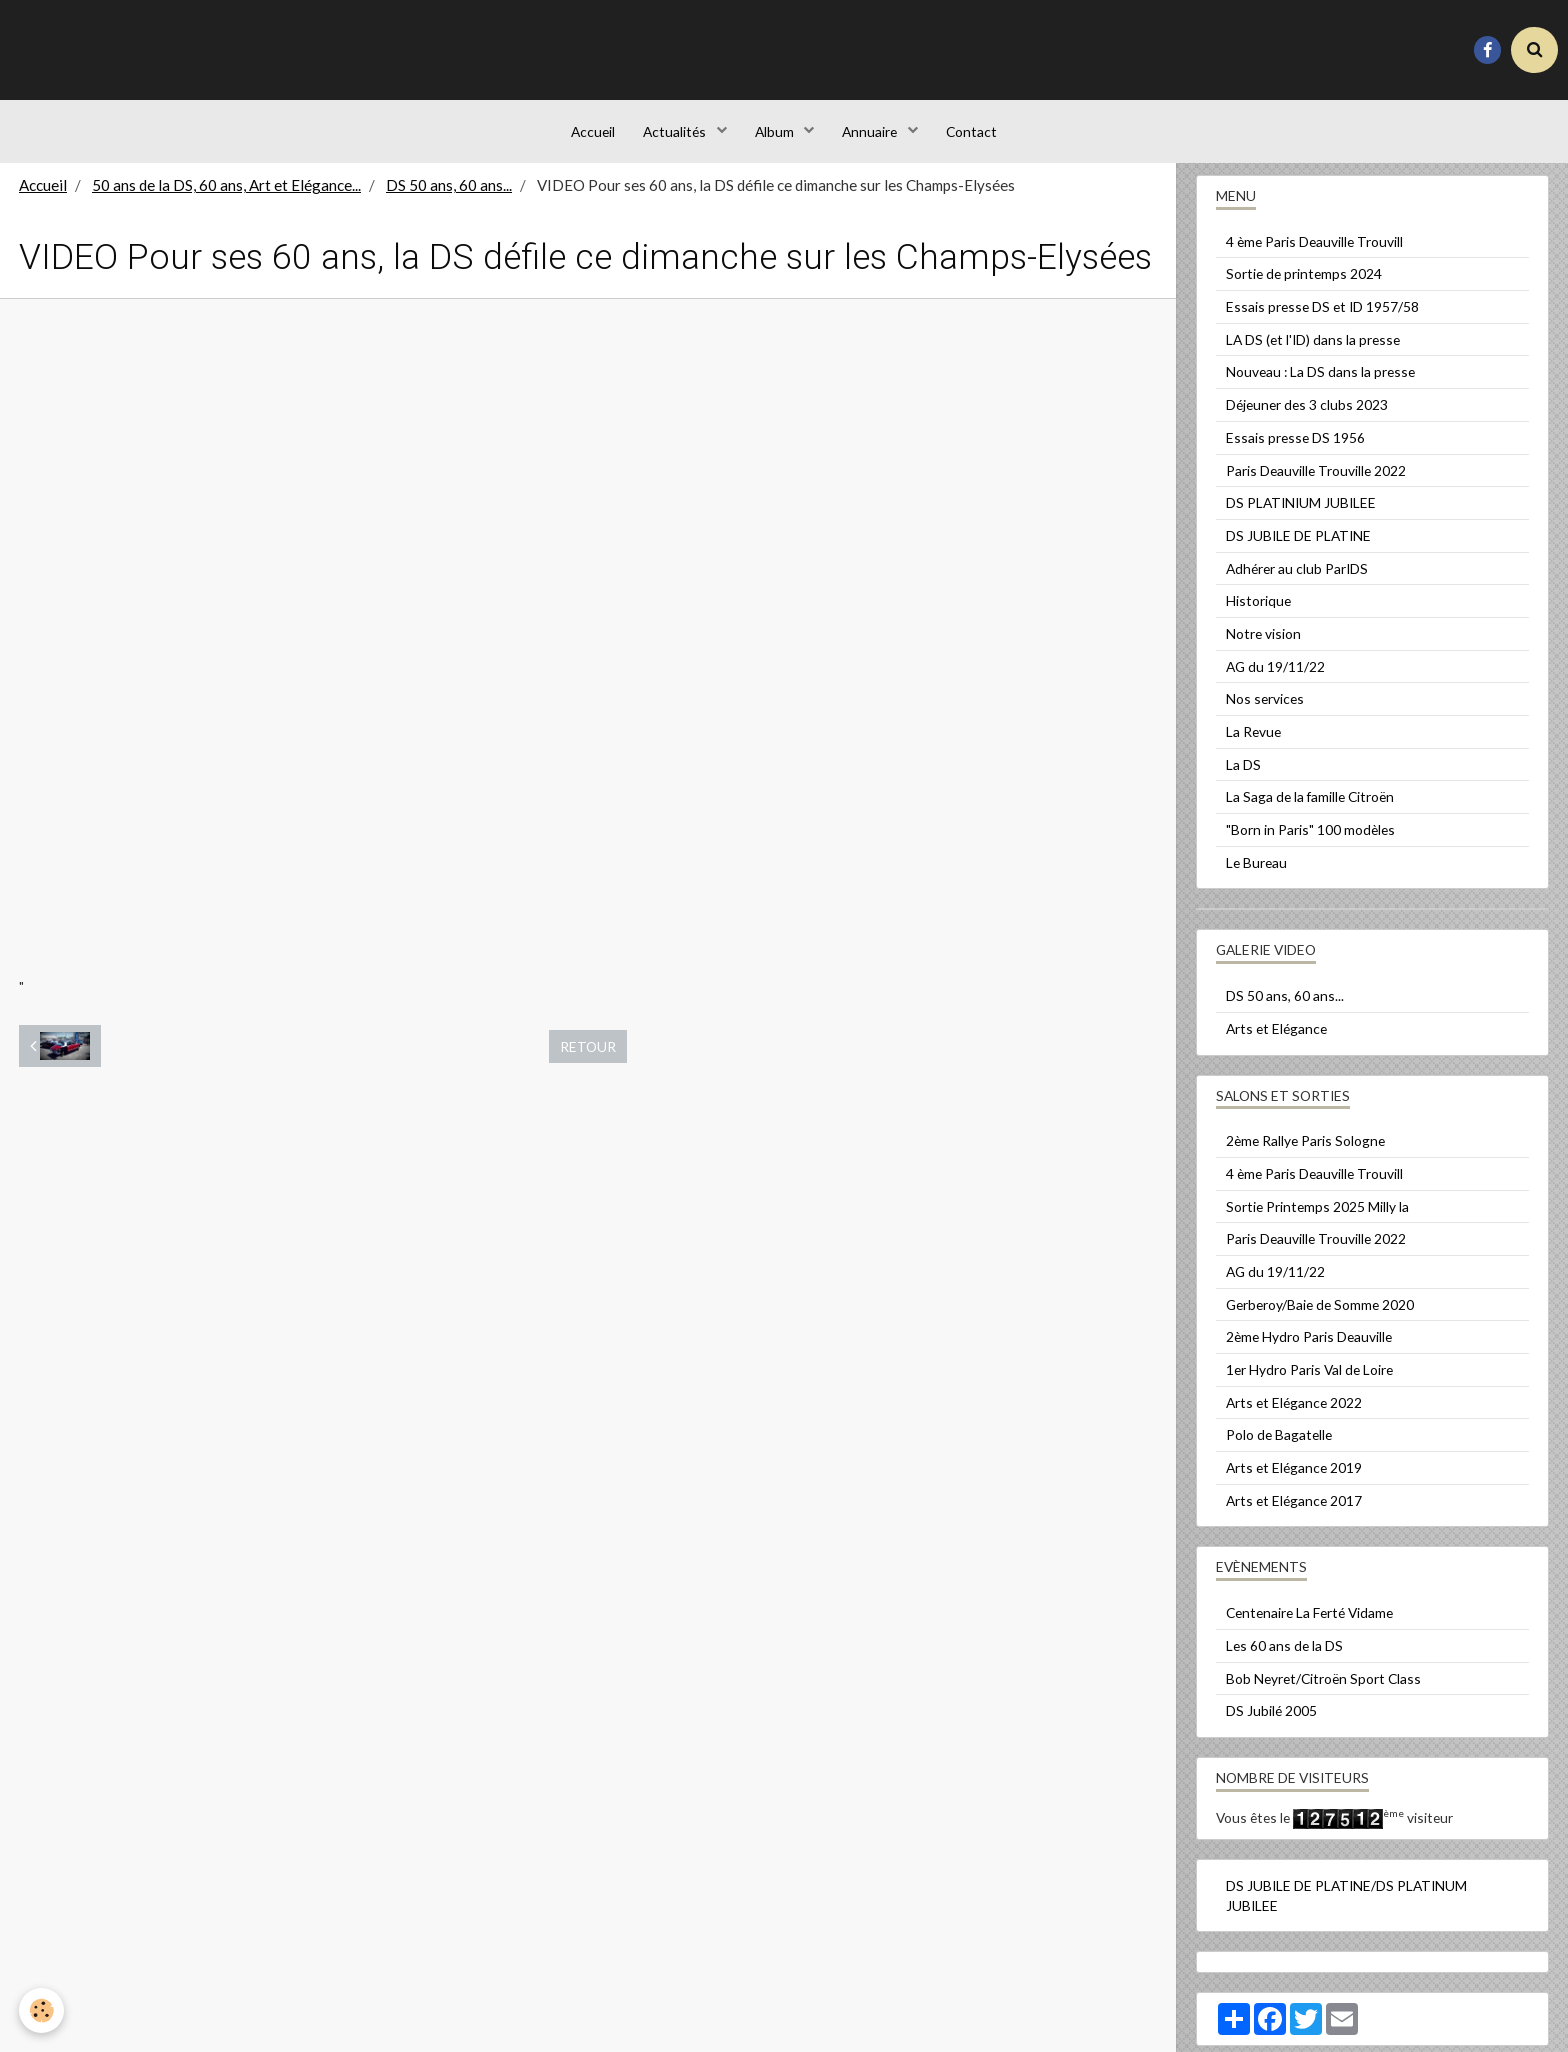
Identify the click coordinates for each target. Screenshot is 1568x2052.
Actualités (674, 134)
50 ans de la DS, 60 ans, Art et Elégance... (226, 199)
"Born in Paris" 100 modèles (1310, 843)
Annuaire (873, 134)
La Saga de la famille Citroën (1310, 810)
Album (776, 134)
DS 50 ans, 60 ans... (449, 199)
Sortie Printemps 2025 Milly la (1317, 1220)
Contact (975, 134)
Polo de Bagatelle (1279, 1448)
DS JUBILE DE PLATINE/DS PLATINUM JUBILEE (1346, 1909)
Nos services (1265, 712)
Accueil (589, 134)
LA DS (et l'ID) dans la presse (1313, 353)
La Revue (1253, 745)
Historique (1258, 614)
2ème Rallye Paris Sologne (1305, 1154)
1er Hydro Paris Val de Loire (1309, 1383)
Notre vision (1263, 647)
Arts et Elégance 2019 (1294, 1481)
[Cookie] (42, 2010)
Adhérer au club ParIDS (1297, 582)
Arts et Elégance (1276, 1042)
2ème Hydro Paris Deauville (1309, 1350)
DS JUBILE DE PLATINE (1298, 549)
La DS (1243, 778)
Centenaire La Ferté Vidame (1309, 1626)
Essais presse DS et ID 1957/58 (1322, 320)
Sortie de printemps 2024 (1304, 287)
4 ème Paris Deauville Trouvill (1314, 255)
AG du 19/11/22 (1275, 680)
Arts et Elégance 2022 (1294, 1416)
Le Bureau (1256, 876)
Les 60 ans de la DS (1284, 1659)
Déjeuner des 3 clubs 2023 (1307, 418)
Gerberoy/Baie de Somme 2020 (1320, 1318)
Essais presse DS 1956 (1295, 451)
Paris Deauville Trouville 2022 (1316, 484)
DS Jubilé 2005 (1271, 1724)
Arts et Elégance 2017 (1294, 1514)
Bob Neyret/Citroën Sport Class (1323, 1692)
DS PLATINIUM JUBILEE (1301, 516)
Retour (588, 1060)
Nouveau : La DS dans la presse (1320, 385)
